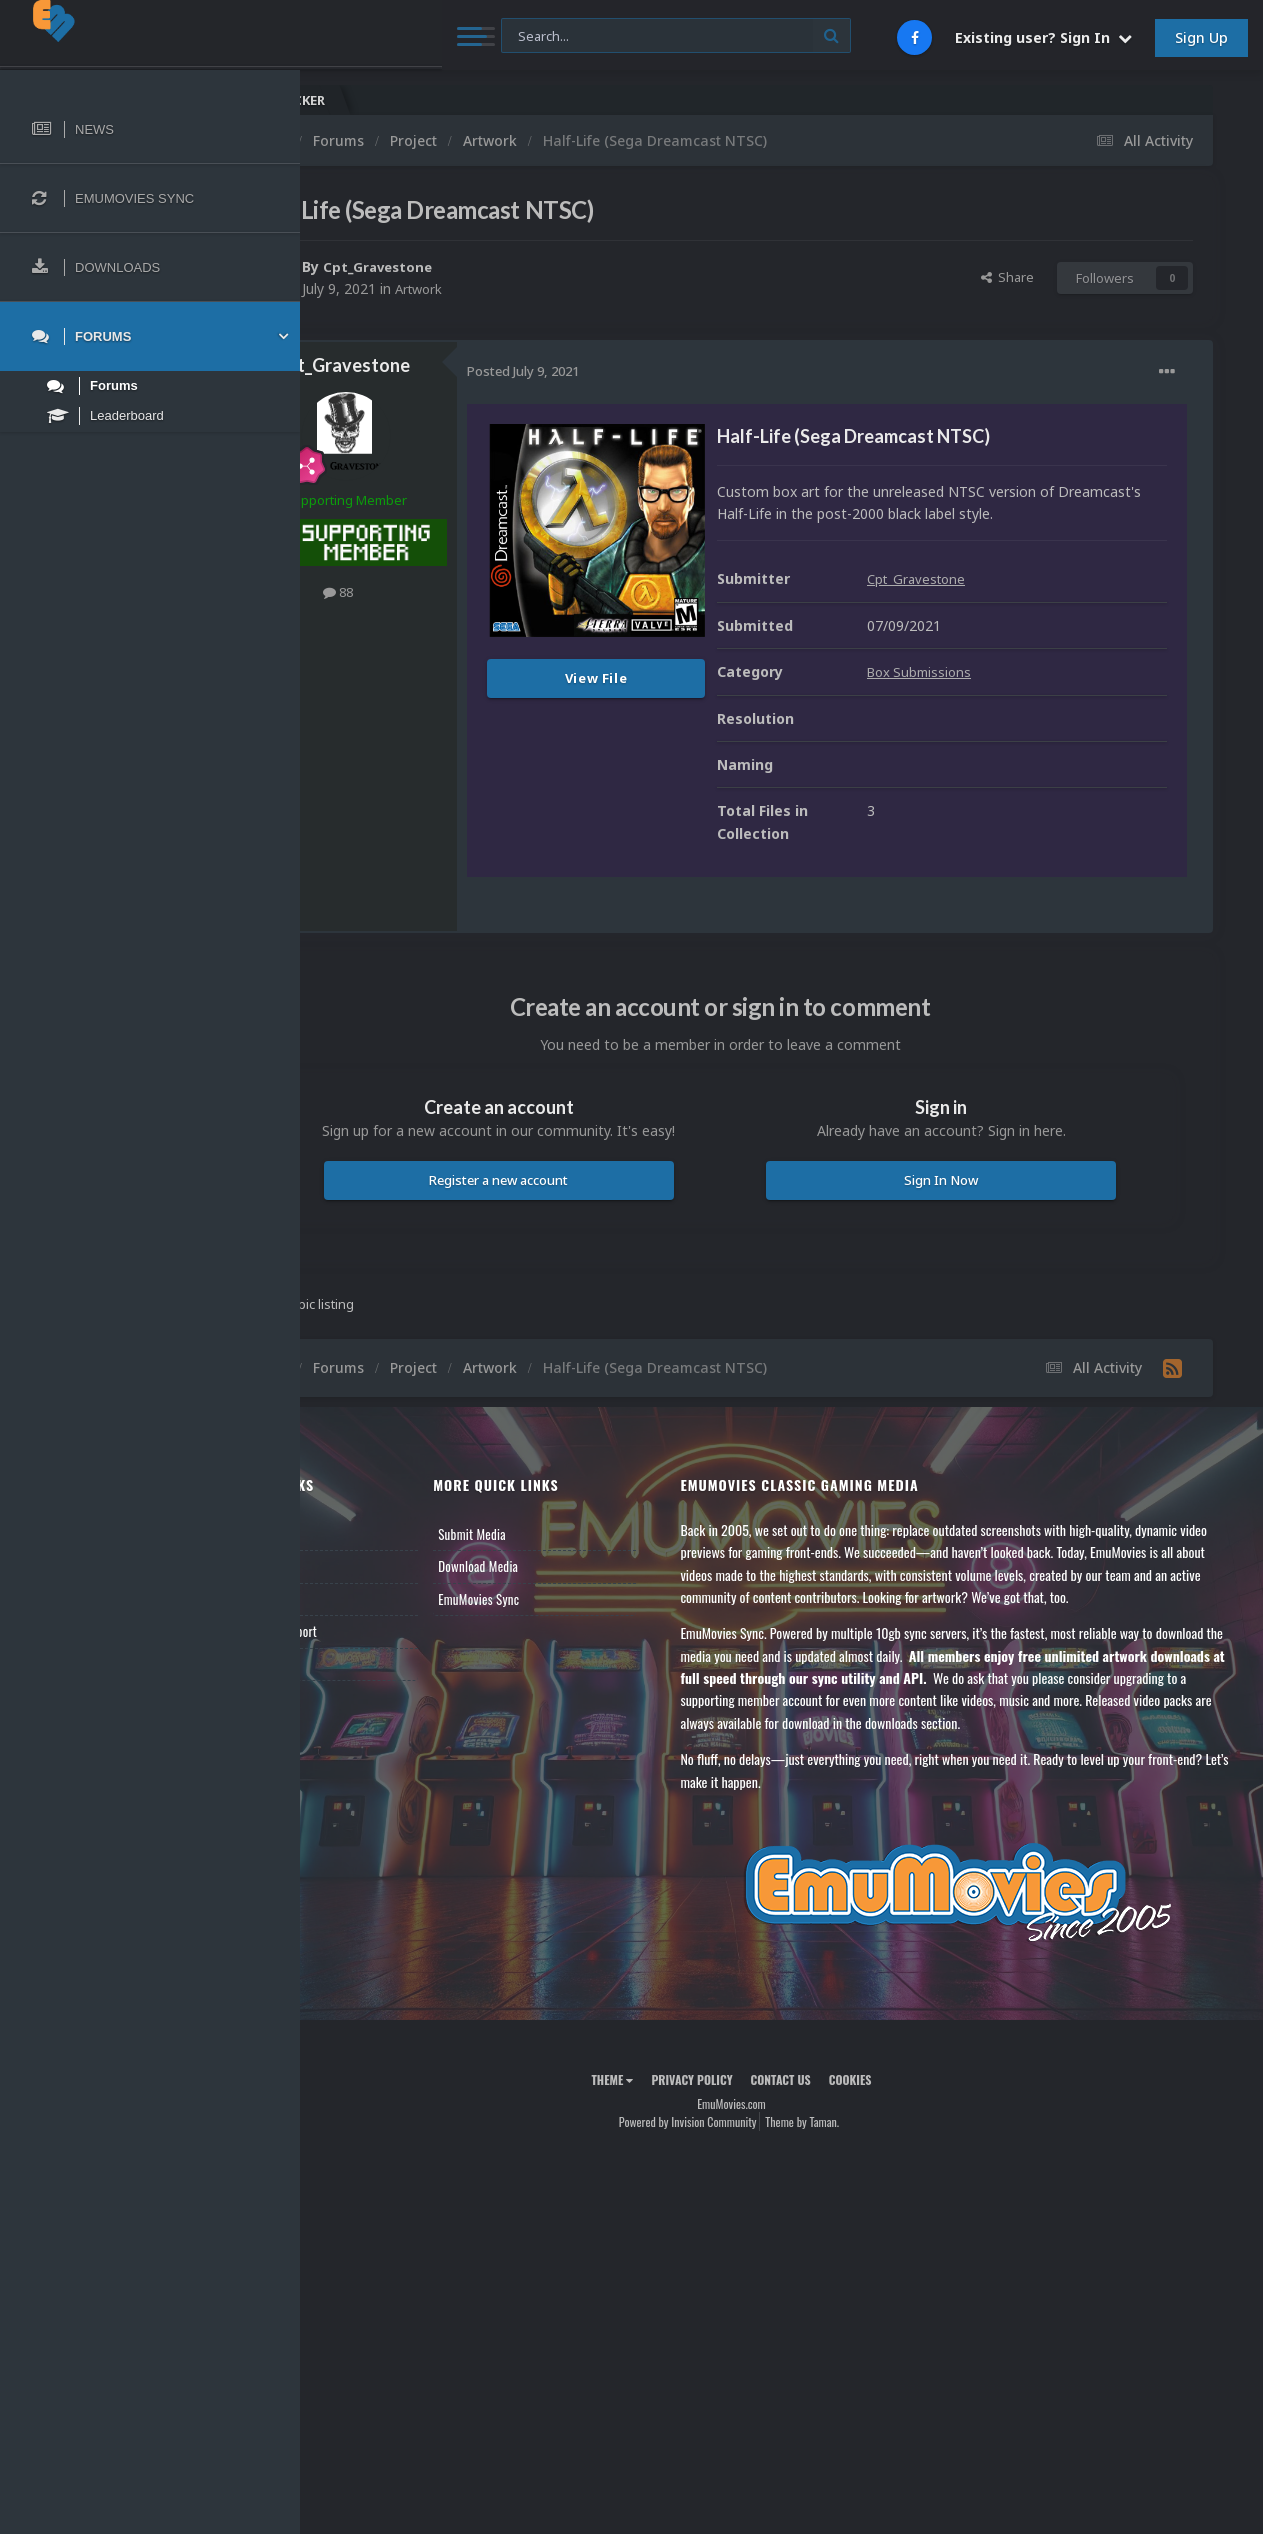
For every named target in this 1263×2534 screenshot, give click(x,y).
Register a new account (574, 1202)
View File (696, 678)
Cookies (900, 2123)
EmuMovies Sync (557, 1621)
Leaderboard (365, 1621)
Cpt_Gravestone (480, 266)
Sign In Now (966, 1202)
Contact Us (362, 1686)
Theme (662, 2123)
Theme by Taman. (852, 2166)
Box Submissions (1022, 694)
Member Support (376, 1654)
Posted (623, 371)
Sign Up (1201, 37)
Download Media (557, 1589)
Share (1007, 277)
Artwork (521, 288)
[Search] (538, 36)
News (348, 1556)
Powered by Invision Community (738, 2166)
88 (438, 592)
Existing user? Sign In (1043, 37)
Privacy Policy (741, 2123)
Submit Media (551, 1556)
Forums (353, 1589)
